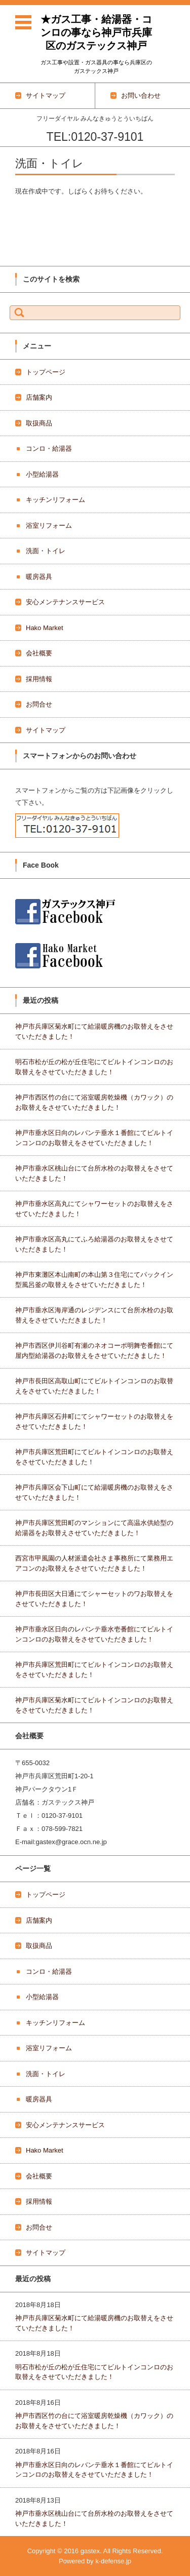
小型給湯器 (42, 474)
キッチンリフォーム (55, 499)
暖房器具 (39, 576)
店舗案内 (39, 397)
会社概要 (39, 653)
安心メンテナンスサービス (65, 602)
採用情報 (39, 679)
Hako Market (44, 628)
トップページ (45, 372)
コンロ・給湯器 (49, 448)
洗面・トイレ (45, 551)
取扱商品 (39, 423)
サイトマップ (45, 730)
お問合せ (39, 704)
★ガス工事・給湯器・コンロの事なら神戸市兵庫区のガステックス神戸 (96, 32)
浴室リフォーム (49, 525)
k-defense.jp (113, 2561)
